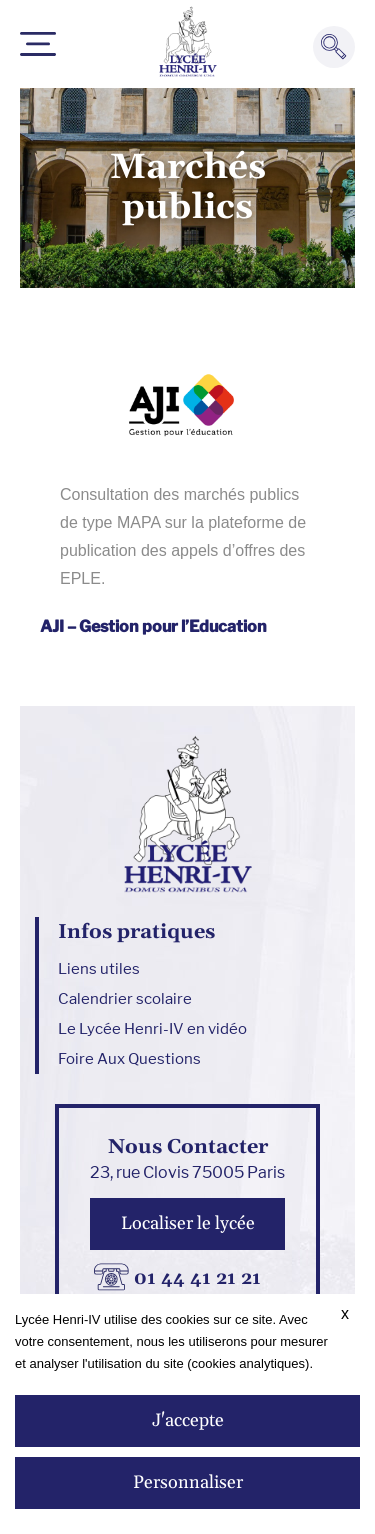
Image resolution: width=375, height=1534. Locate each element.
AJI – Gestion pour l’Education (153, 626)
